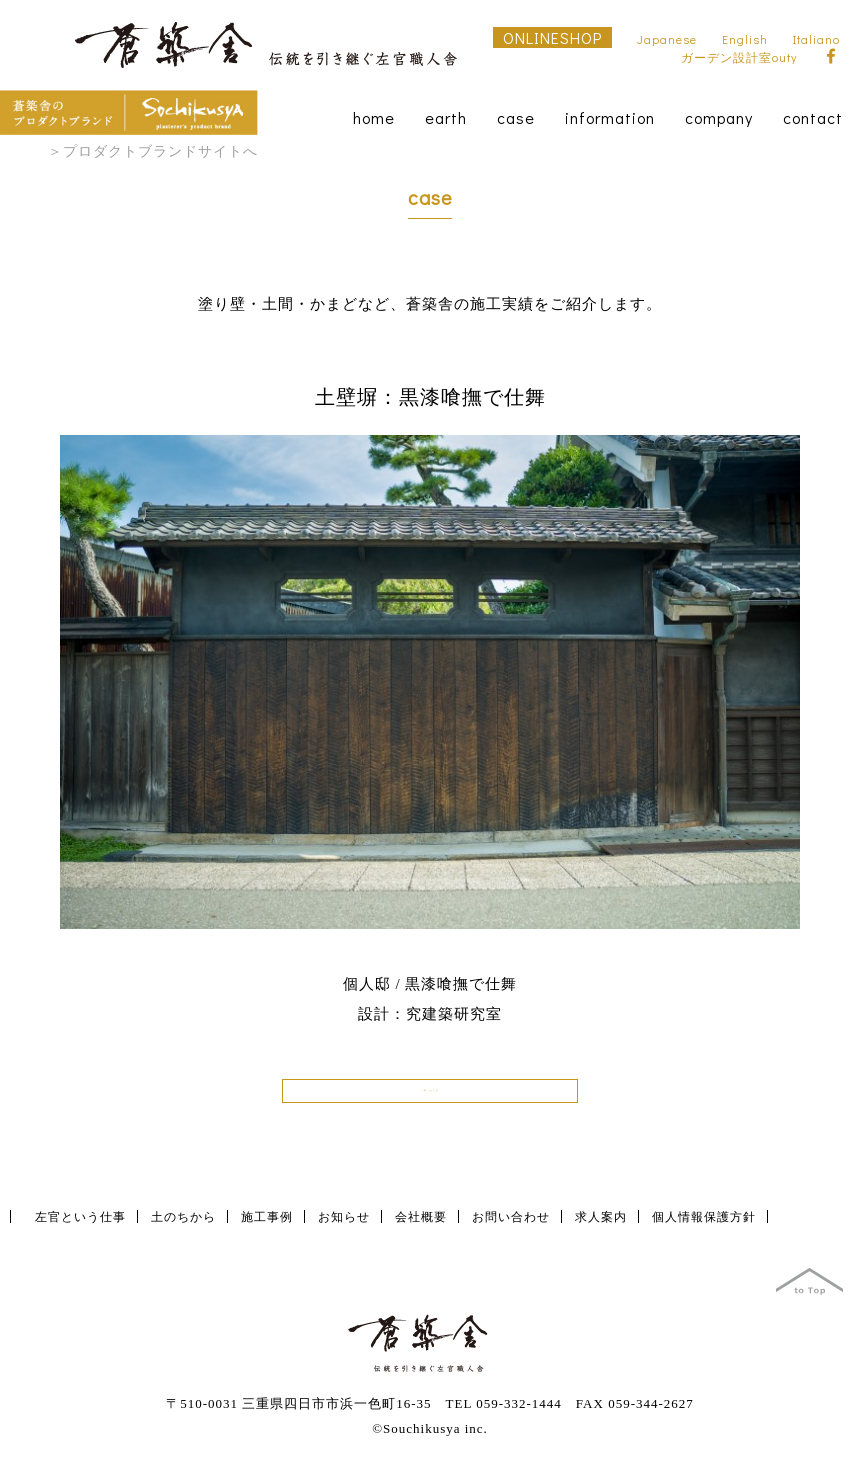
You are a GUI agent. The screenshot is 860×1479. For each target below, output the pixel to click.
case (516, 117)
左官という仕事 (80, 1230)
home (374, 117)
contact (813, 117)
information (610, 117)
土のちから (183, 1230)
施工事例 (267, 1230)
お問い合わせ (511, 1230)
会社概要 (421, 1230)
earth (446, 117)
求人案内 (601, 1230)
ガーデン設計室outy (739, 57)
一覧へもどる (430, 1097)
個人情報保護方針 (704, 1230)
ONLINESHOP (552, 37)
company (719, 117)
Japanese (667, 39)
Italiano (816, 39)
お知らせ (344, 1230)
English (745, 39)
